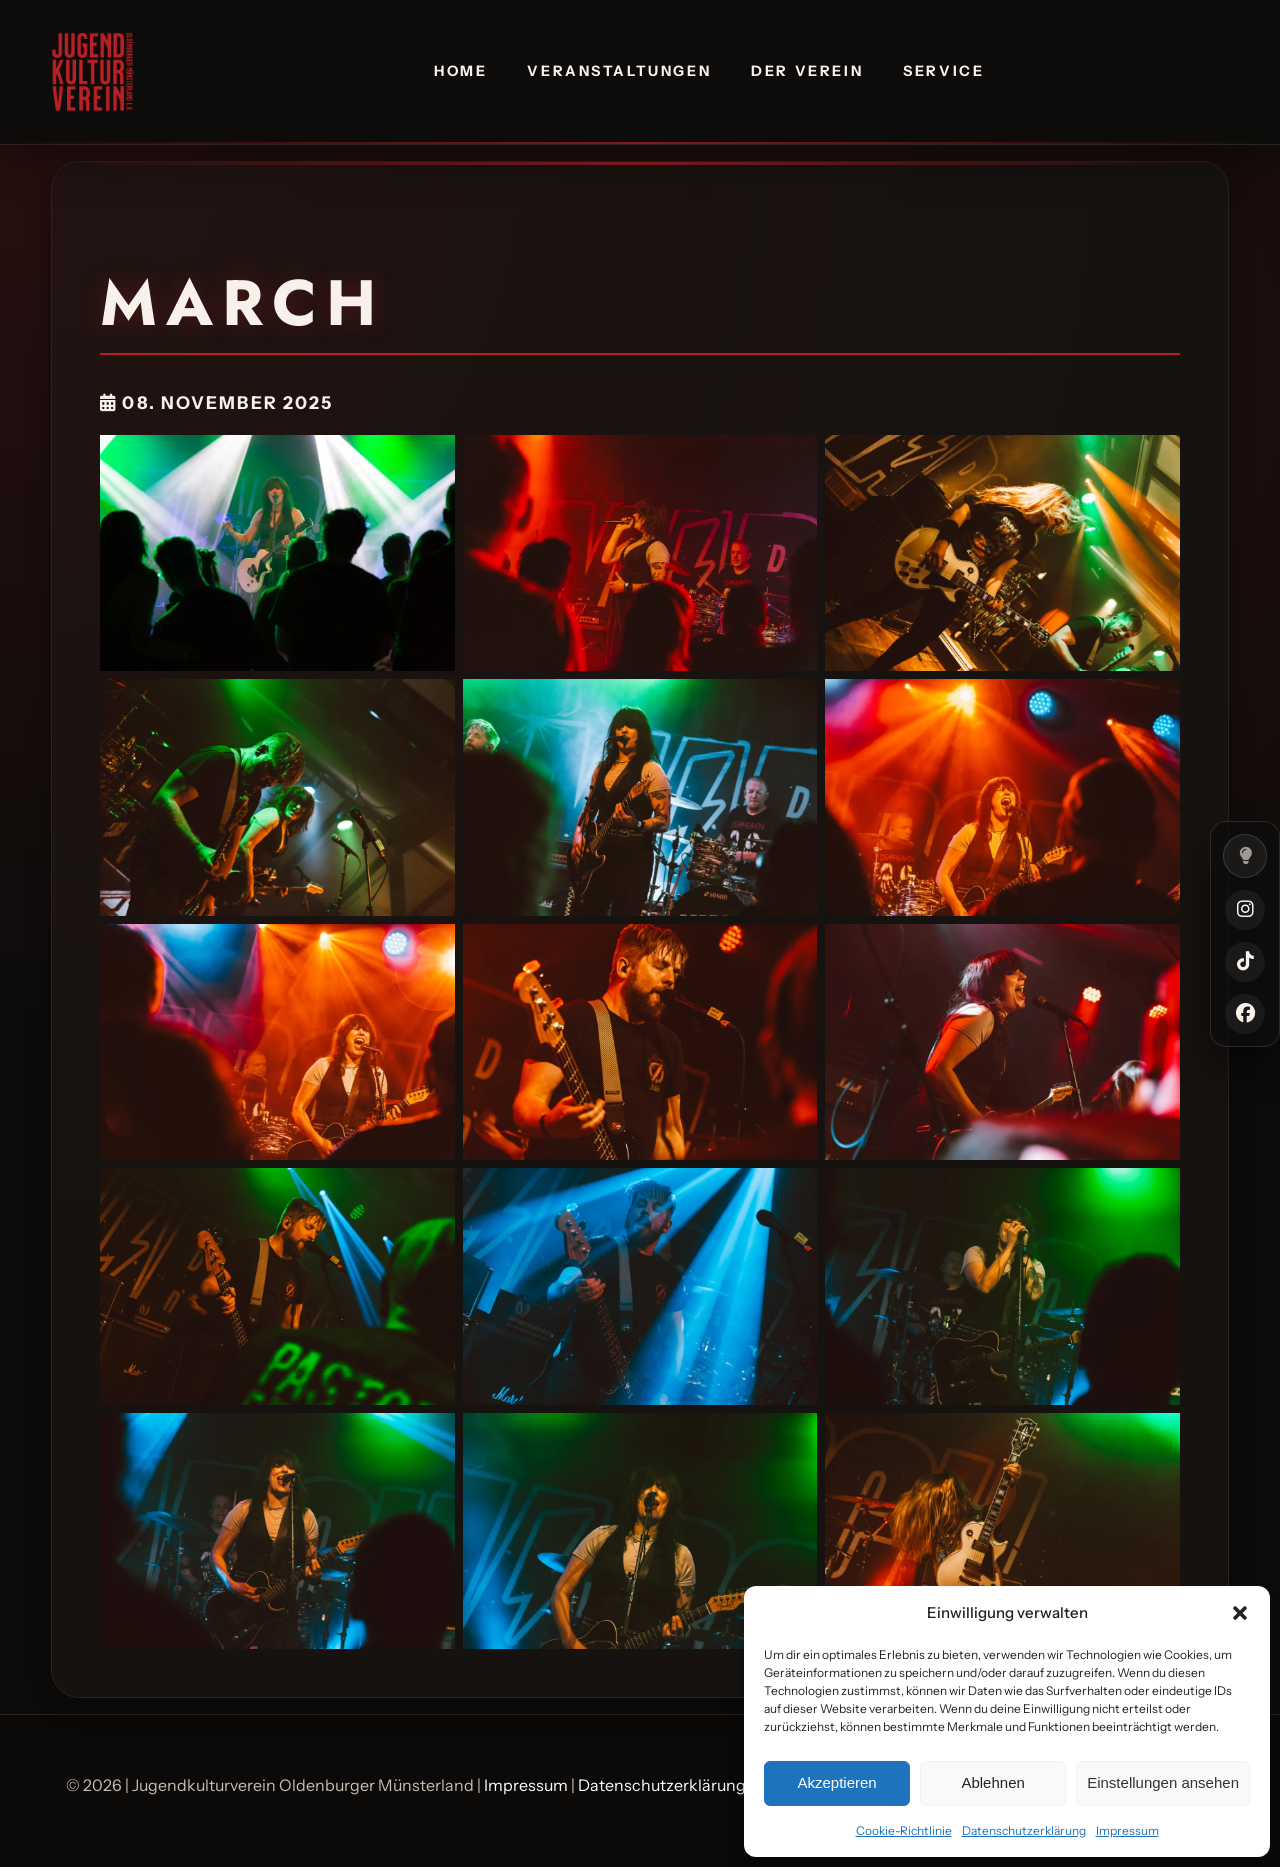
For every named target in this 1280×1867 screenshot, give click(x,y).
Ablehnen (992, 1782)
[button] (1240, 1613)
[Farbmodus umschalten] (1245, 856)
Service (943, 71)
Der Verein (807, 71)
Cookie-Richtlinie (904, 1830)
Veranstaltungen (619, 71)
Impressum (1127, 1830)
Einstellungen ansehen (1163, 1782)
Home (460, 71)
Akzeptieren (836, 1782)
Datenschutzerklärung (1024, 1830)
